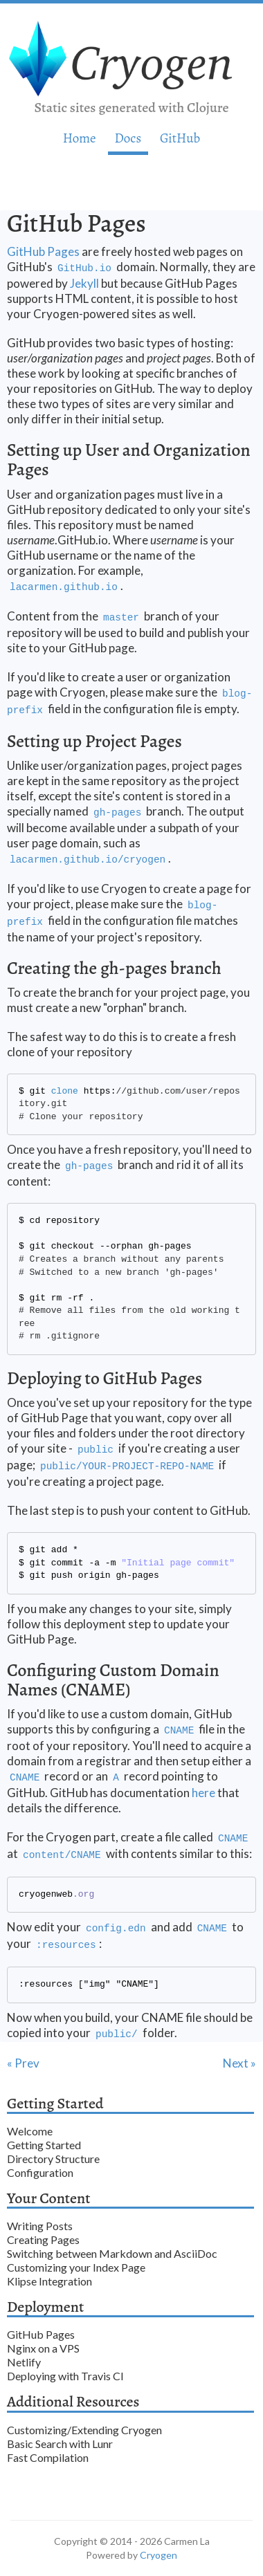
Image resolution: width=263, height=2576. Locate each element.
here (203, 1792)
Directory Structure (53, 2158)
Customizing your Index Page (76, 2267)
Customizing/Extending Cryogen (84, 2429)
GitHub (180, 138)
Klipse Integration (49, 2281)
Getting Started (44, 2144)
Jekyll (84, 283)
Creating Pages (43, 2239)
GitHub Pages (43, 251)
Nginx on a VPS (43, 2348)
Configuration (40, 2172)
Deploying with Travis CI (65, 2375)
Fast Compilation (48, 2457)
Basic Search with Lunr (60, 2443)
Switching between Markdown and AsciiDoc (112, 2253)
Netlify (24, 2361)
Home (79, 138)
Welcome (30, 2130)
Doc (128, 138)
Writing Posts (40, 2225)
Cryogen (158, 2555)
